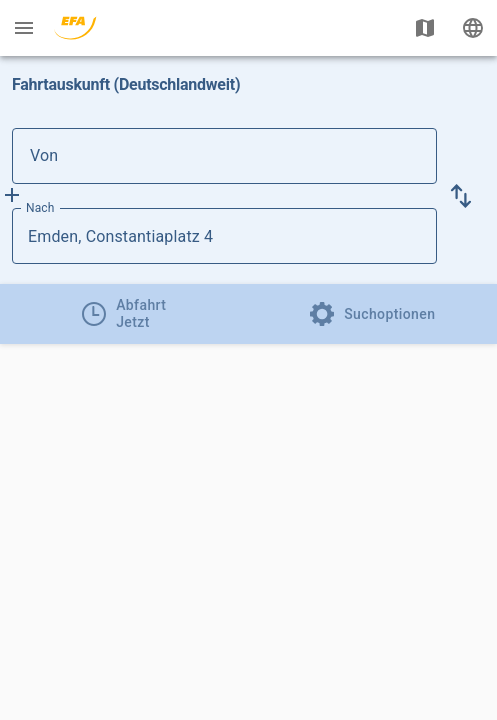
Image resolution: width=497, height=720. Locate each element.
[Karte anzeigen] (425, 28)
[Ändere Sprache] (473, 28)
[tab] (124, 314)
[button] (461, 196)
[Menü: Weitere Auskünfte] (24, 28)
